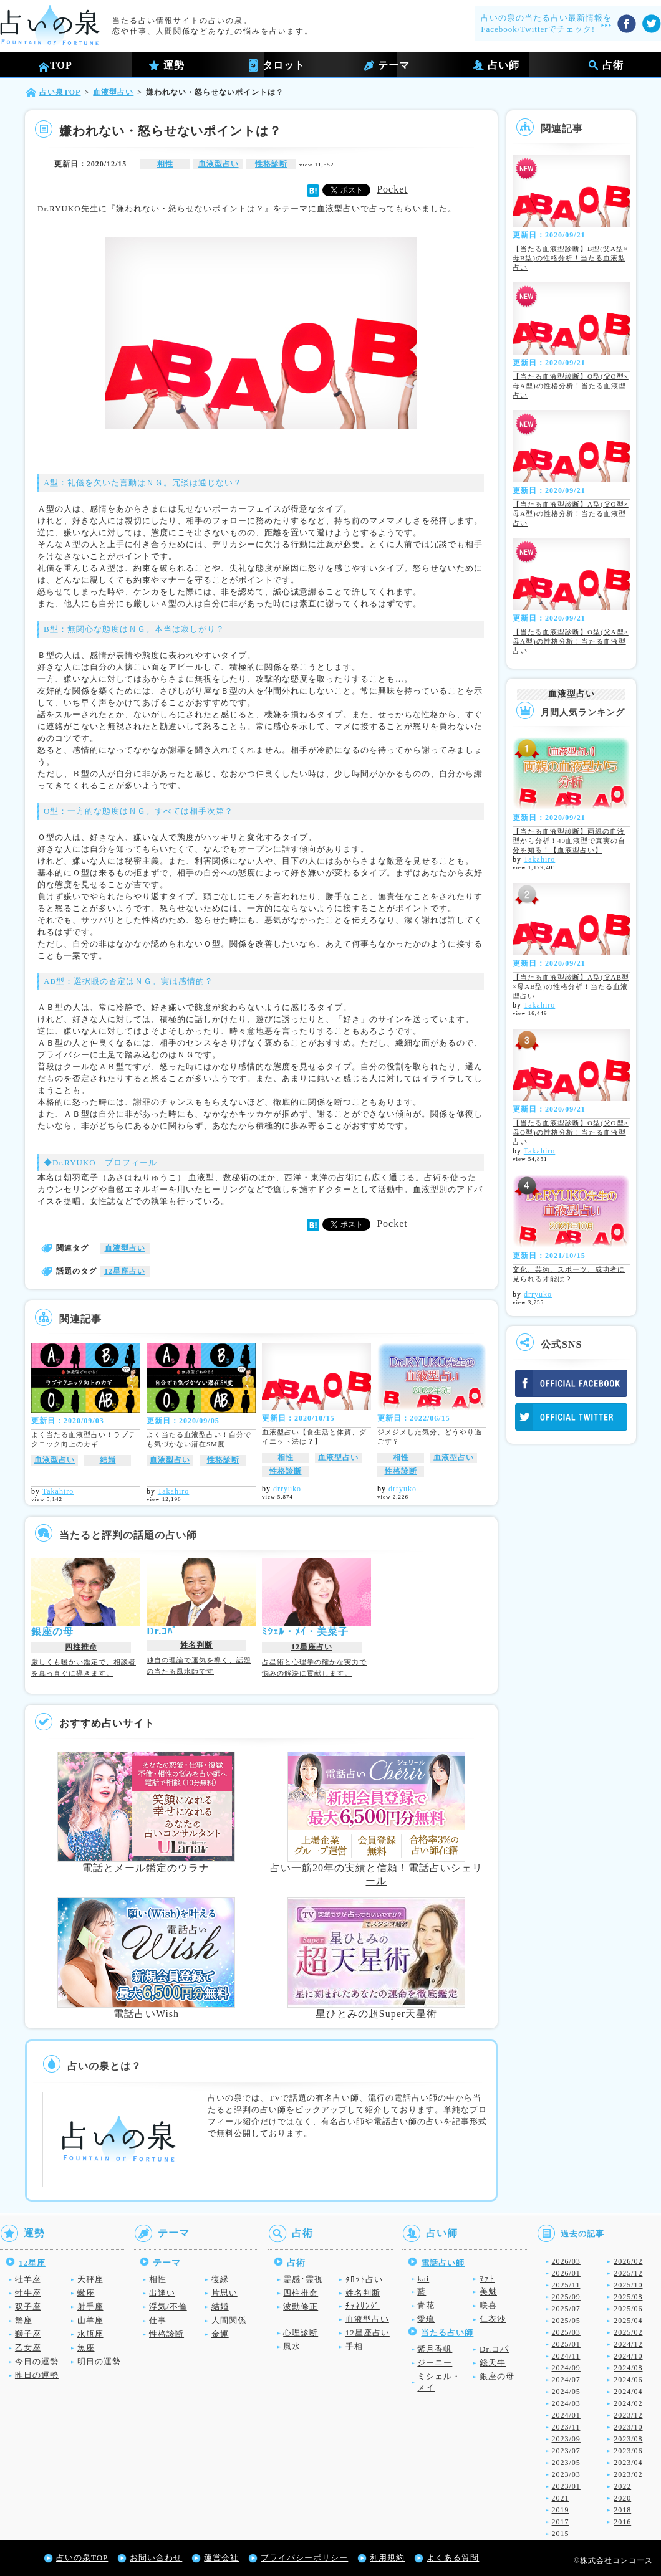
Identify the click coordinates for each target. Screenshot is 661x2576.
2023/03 (566, 2474)
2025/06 (628, 2308)
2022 (622, 2486)
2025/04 (628, 2320)
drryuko (287, 1488)
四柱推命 (81, 1647)
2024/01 (566, 2415)
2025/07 (566, 2308)
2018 (622, 2510)
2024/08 (628, 2368)
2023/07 (566, 2450)
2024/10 (628, 2356)
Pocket (392, 189)
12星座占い (124, 1271)
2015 (560, 2533)
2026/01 (566, 2273)
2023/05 (566, 2462)
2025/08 (628, 2296)
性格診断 (271, 164)
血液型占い (218, 164)
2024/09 (566, 2368)
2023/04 (628, 2462)
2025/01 (566, 2344)
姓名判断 (196, 1645)
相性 (165, 164)
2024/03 (566, 2403)
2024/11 (566, 2356)
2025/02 (628, 2332)
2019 (560, 2510)
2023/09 (566, 2439)
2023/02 (628, 2474)
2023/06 (628, 2450)
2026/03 (566, 2261)
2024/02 (628, 2403)
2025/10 (628, 2285)
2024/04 (628, 2391)
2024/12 (628, 2344)
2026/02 (628, 2261)
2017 (560, 2521)
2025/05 (566, 2320)
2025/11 (566, 2285)
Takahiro (58, 1491)
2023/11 (566, 2427)
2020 (622, 2498)
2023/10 (628, 2427)
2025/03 (566, 2332)
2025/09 (566, 2296)
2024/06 (628, 2379)
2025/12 (628, 2273)
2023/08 (628, 2439)
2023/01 (566, 2486)
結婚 (108, 1460)
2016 (622, 2521)
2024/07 (566, 2379)
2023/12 (628, 2415)
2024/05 (566, 2391)
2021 (560, 2498)
